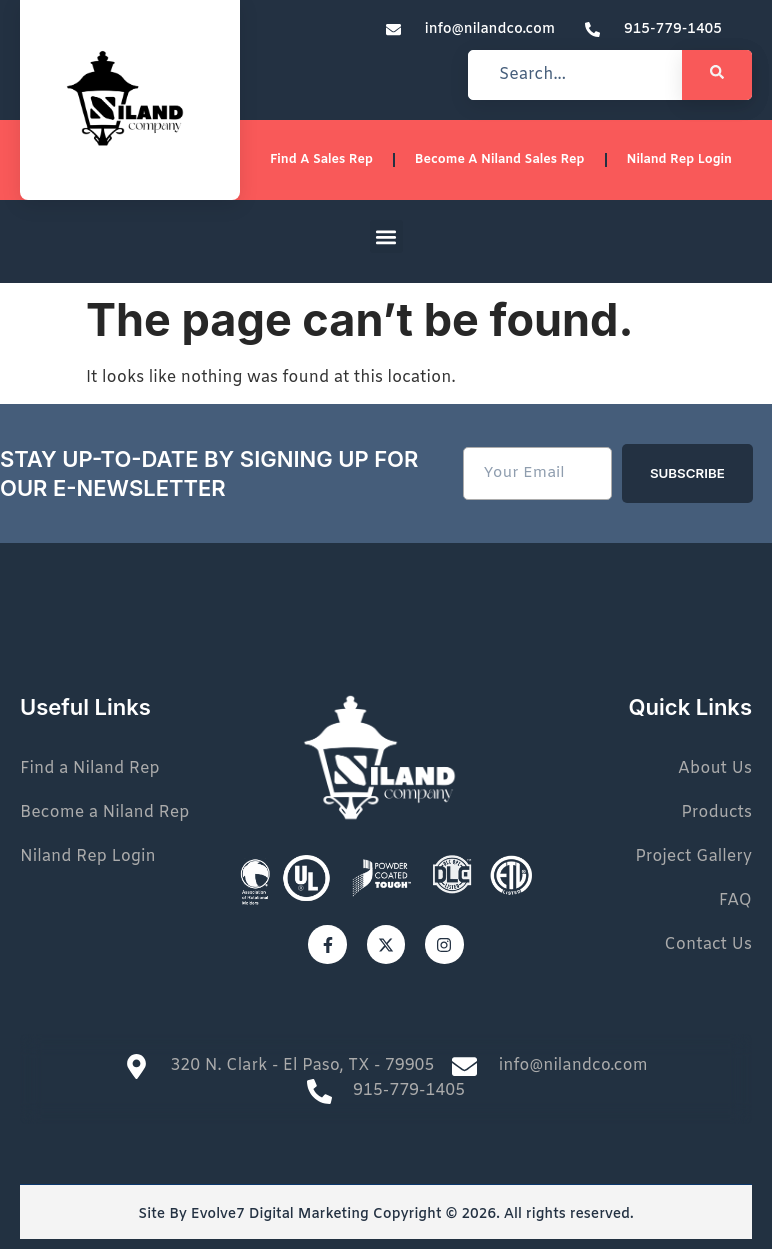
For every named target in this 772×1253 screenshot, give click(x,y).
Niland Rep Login (681, 163)
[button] (386, 242)
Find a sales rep (332, 163)
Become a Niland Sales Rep (507, 163)
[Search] (717, 75)
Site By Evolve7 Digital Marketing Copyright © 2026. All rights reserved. (385, 1219)
